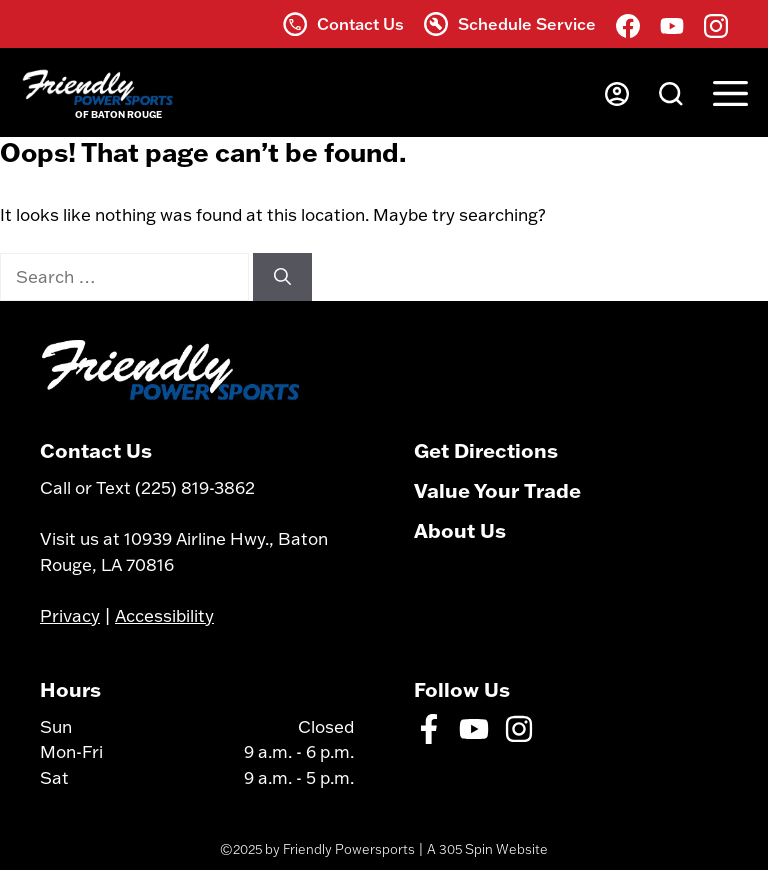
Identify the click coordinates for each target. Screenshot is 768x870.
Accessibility (164, 615)
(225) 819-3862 (195, 487)
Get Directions (486, 450)
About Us (460, 530)
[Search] (282, 277)
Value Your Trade (497, 490)
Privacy (70, 615)
